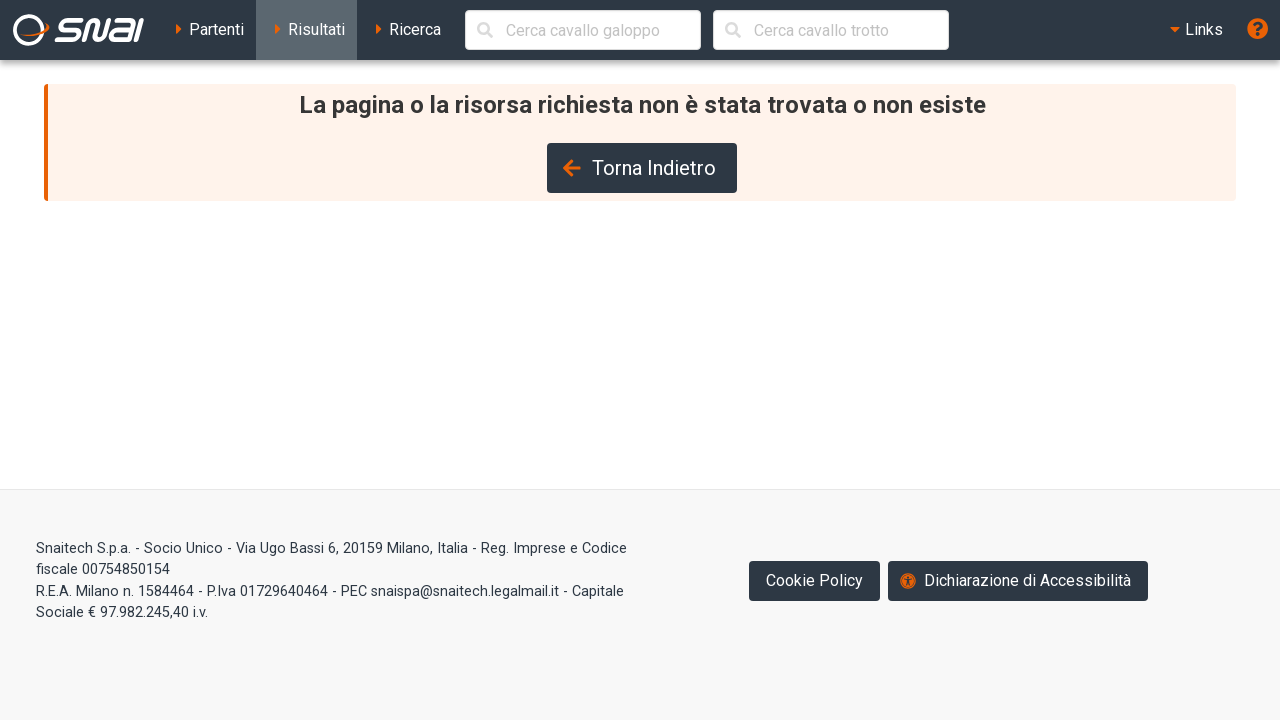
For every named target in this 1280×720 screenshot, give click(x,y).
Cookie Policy (814, 580)
